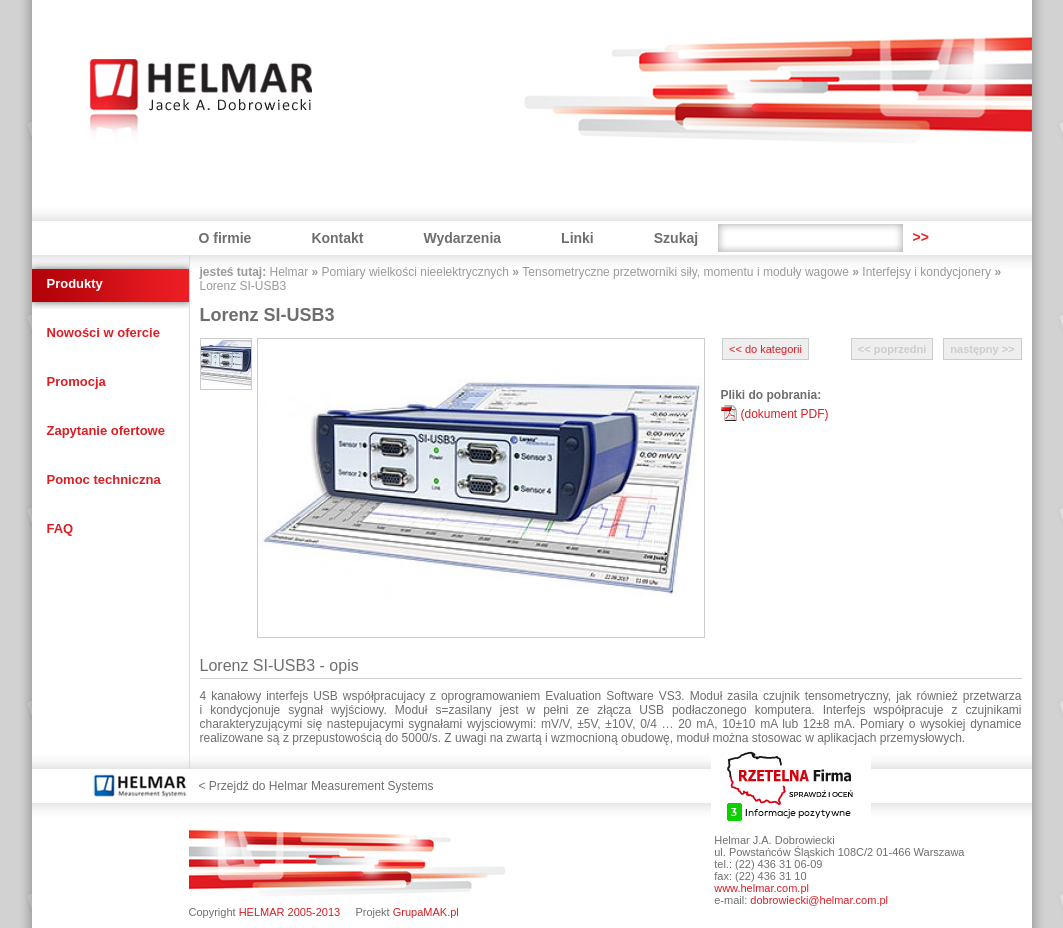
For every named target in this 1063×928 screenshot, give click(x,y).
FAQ (60, 528)
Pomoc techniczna (104, 479)
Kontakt (337, 238)
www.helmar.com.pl (761, 888)
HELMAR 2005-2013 (290, 912)
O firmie (225, 238)
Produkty (75, 283)
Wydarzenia (463, 238)
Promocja (76, 381)
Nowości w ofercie (103, 332)
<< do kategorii (765, 349)
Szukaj (676, 238)
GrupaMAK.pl (426, 912)
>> (920, 237)
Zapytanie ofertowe (106, 430)
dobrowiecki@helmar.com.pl (819, 900)
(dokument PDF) (785, 414)
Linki (577, 238)
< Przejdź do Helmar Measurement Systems (316, 786)
